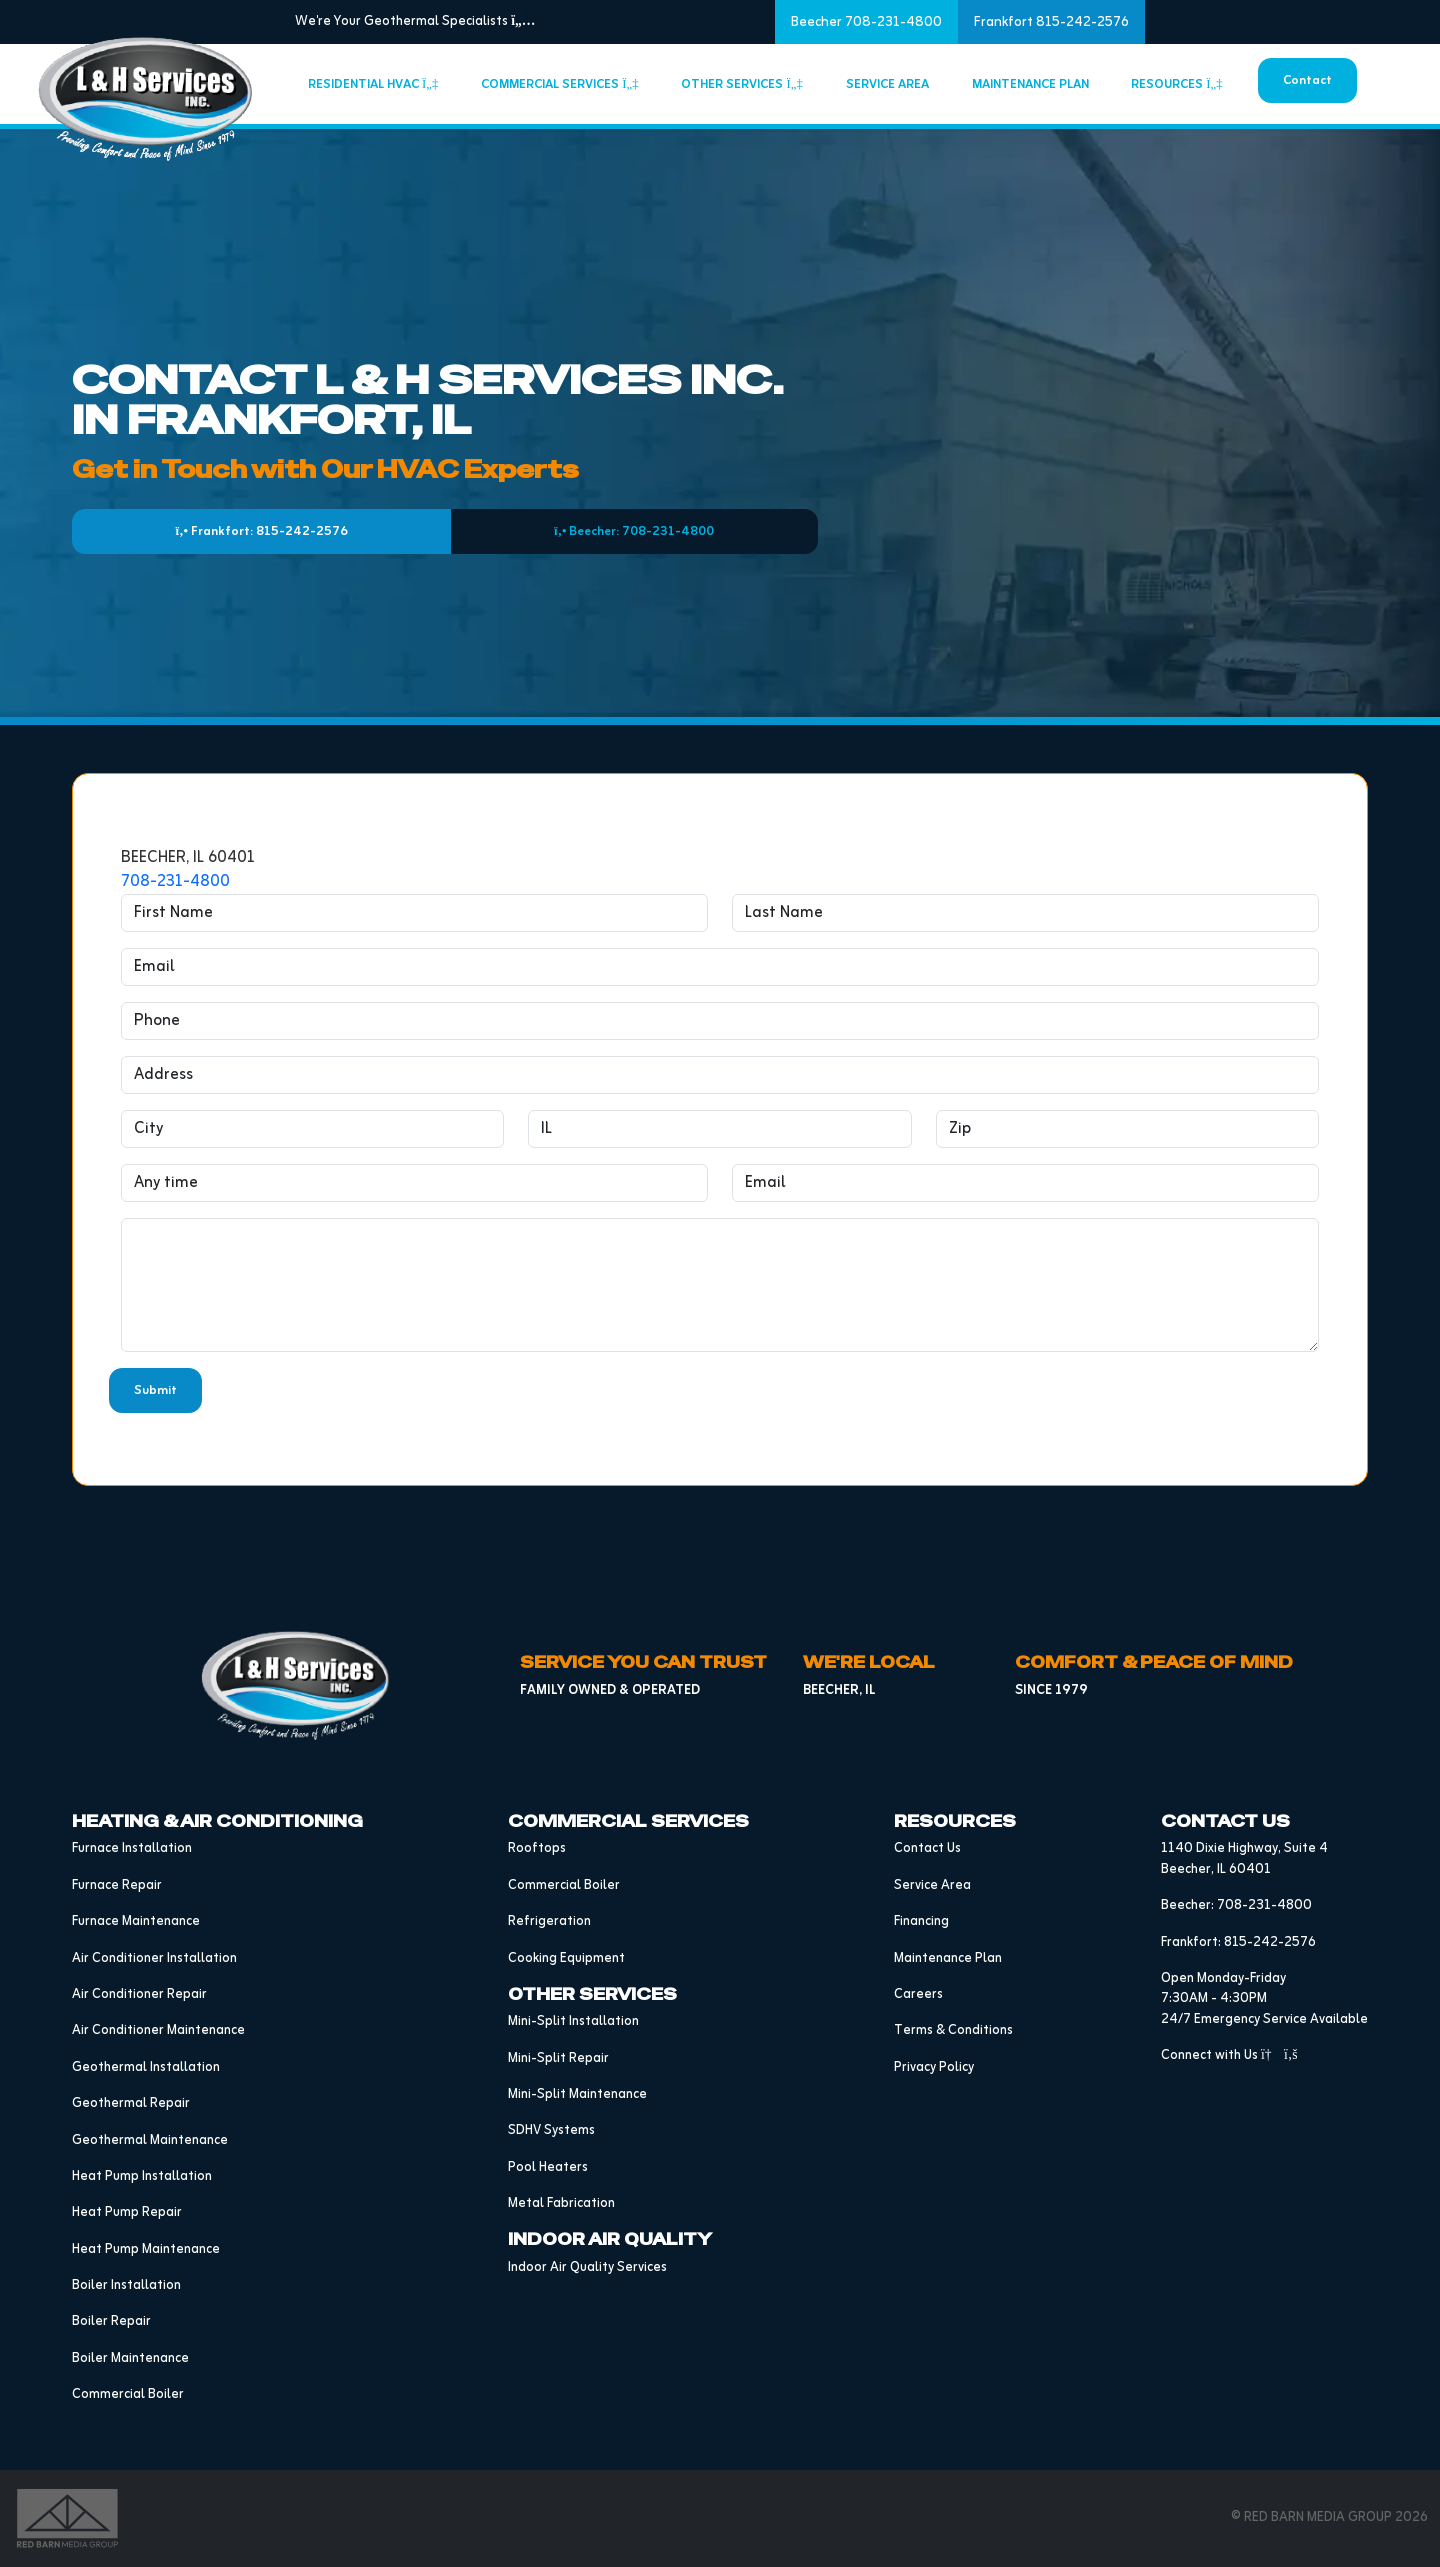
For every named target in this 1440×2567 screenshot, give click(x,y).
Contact (1307, 80)
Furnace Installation (132, 1848)
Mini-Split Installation (573, 2021)
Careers (918, 1994)
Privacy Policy (934, 2067)
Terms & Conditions (953, 2030)
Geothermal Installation (146, 2067)
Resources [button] (1176, 84)
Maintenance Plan (1030, 84)
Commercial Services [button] (559, 84)
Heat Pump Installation (142, 2176)
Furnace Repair (117, 1885)
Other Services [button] (741, 84)
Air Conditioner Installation (154, 1958)
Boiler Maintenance (130, 2358)
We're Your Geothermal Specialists (415, 21)
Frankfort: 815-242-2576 (262, 531)
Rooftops (537, 1848)
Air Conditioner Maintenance (158, 2030)
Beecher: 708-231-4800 (634, 531)
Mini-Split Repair (558, 2058)
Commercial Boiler (128, 2394)
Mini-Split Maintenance (577, 2094)
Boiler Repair (111, 2321)
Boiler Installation (126, 2285)
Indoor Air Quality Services (587, 2267)
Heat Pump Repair (127, 2212)
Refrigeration (549, 1921)
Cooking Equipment (566, 1958)
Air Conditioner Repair (139, 1994)
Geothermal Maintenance (150, 2140)
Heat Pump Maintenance (146, 2249)
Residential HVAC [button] (373, 84)
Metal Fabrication (561, 2203)
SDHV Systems (551, 2130)
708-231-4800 (175, 882)
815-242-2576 (1270, 1942)
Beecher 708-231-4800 (866, 22)
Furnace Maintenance (136, 1921)
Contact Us (927, 1848)
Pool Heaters (548, 2167)
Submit (155, 1390)
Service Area (887, 84)
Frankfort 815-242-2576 (1051, 22)
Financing (921, 1921)
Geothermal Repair (131, 2103)
